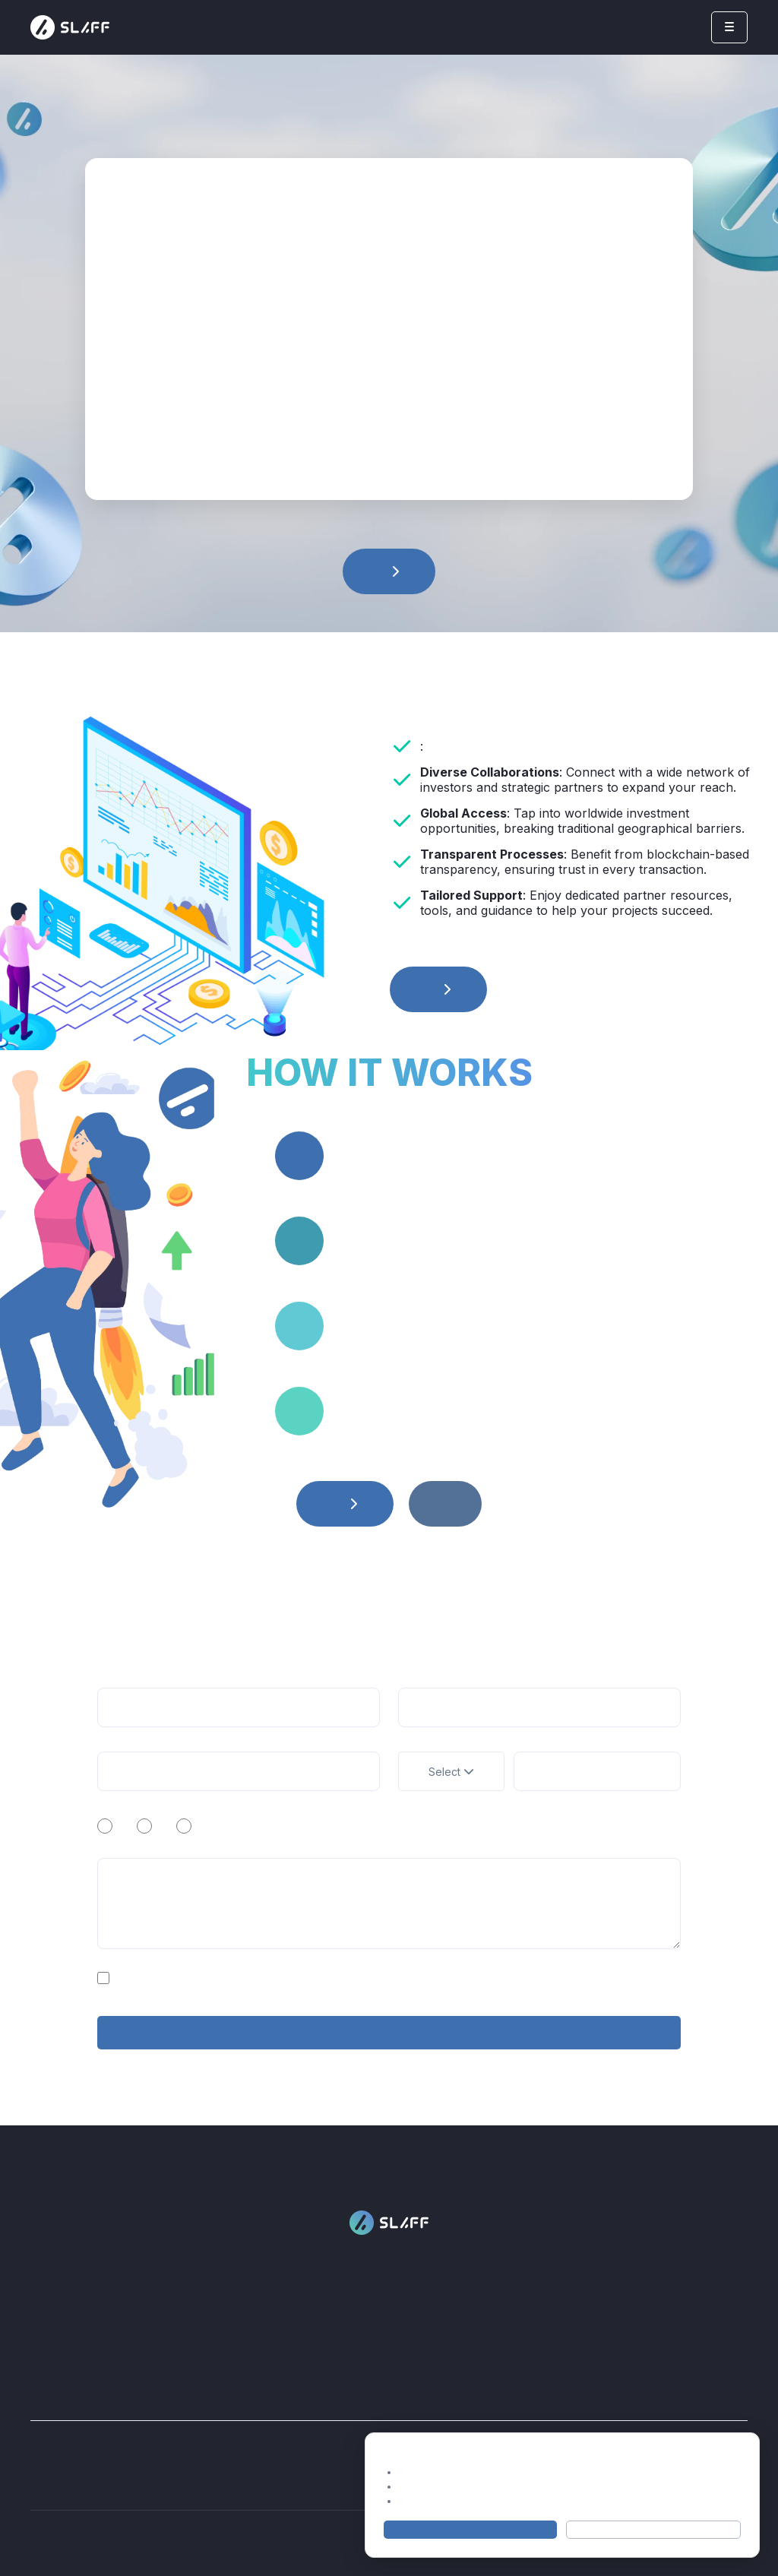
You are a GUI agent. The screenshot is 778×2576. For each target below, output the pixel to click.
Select (451, 1771)
